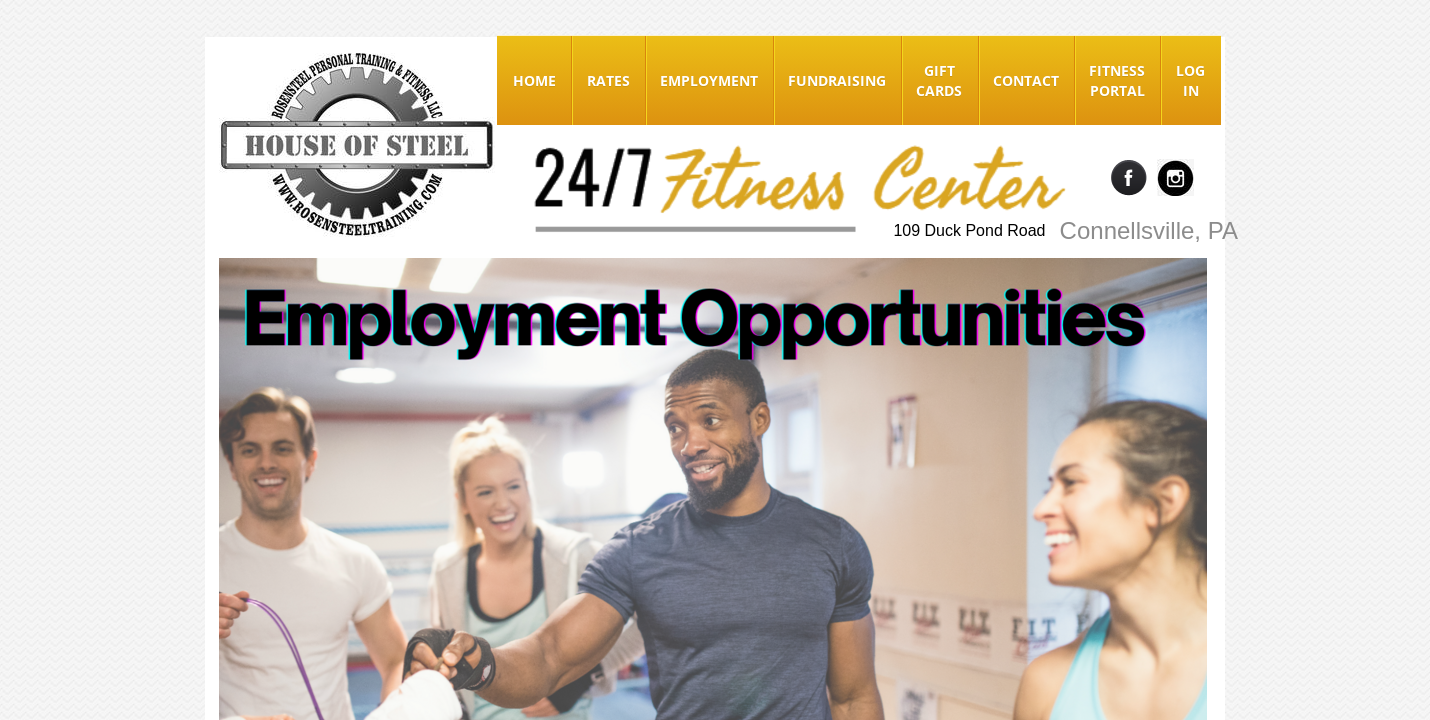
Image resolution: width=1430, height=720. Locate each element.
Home (534, 80)
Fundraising (837, 80)
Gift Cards (939, 80)
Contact (1026, 80)
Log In (1190, 80)
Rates (608, 80)
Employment (709, 80)
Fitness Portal (1117, 80)
